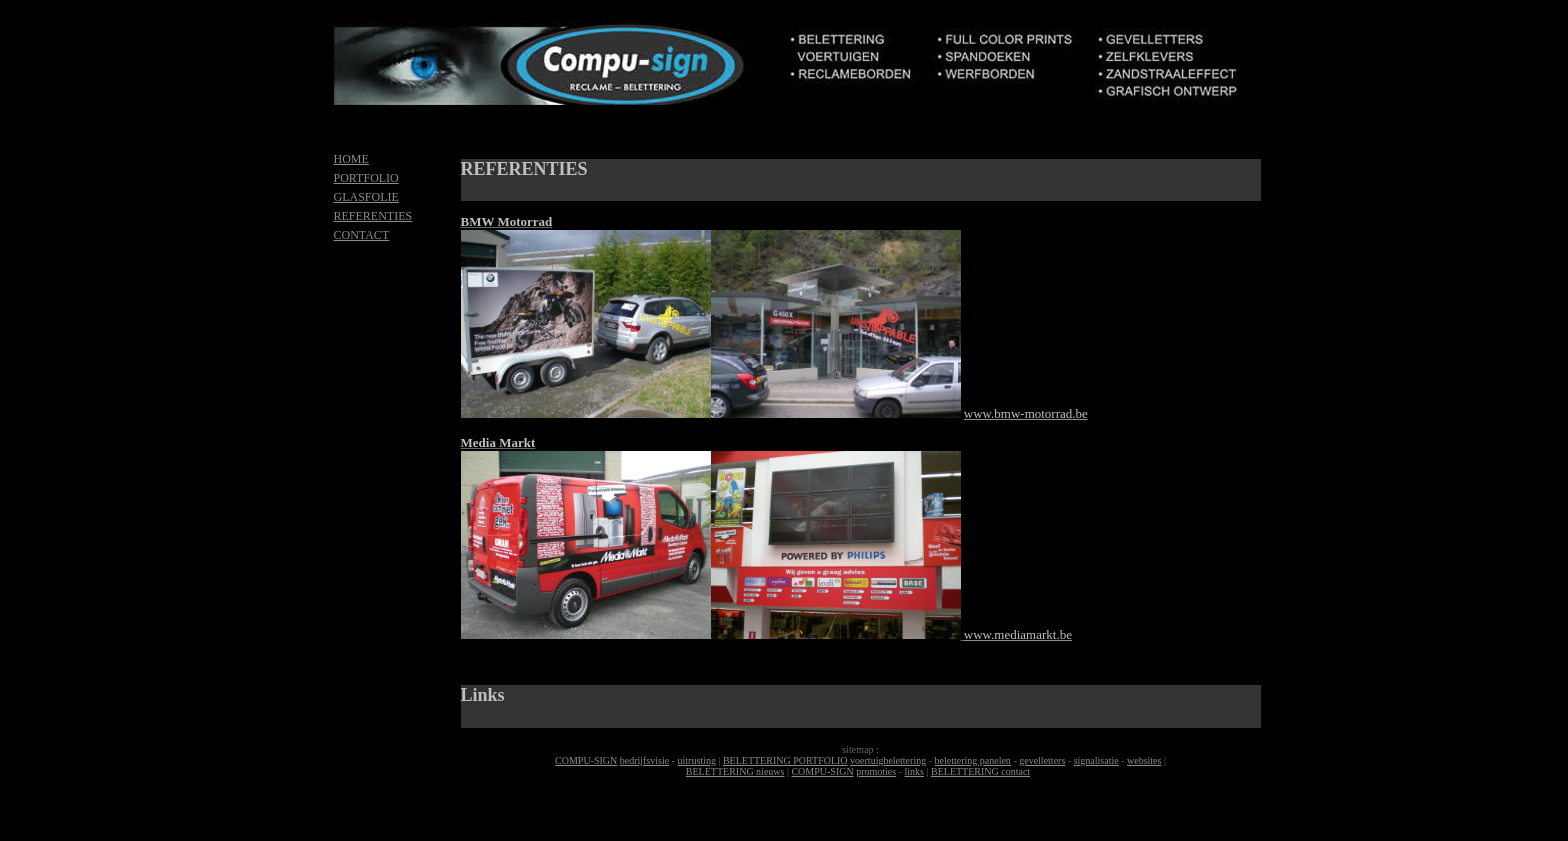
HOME (351, 159)
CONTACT (362, 235)
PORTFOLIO (366, 178)
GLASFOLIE (366, 197)
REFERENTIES (373, 216)
